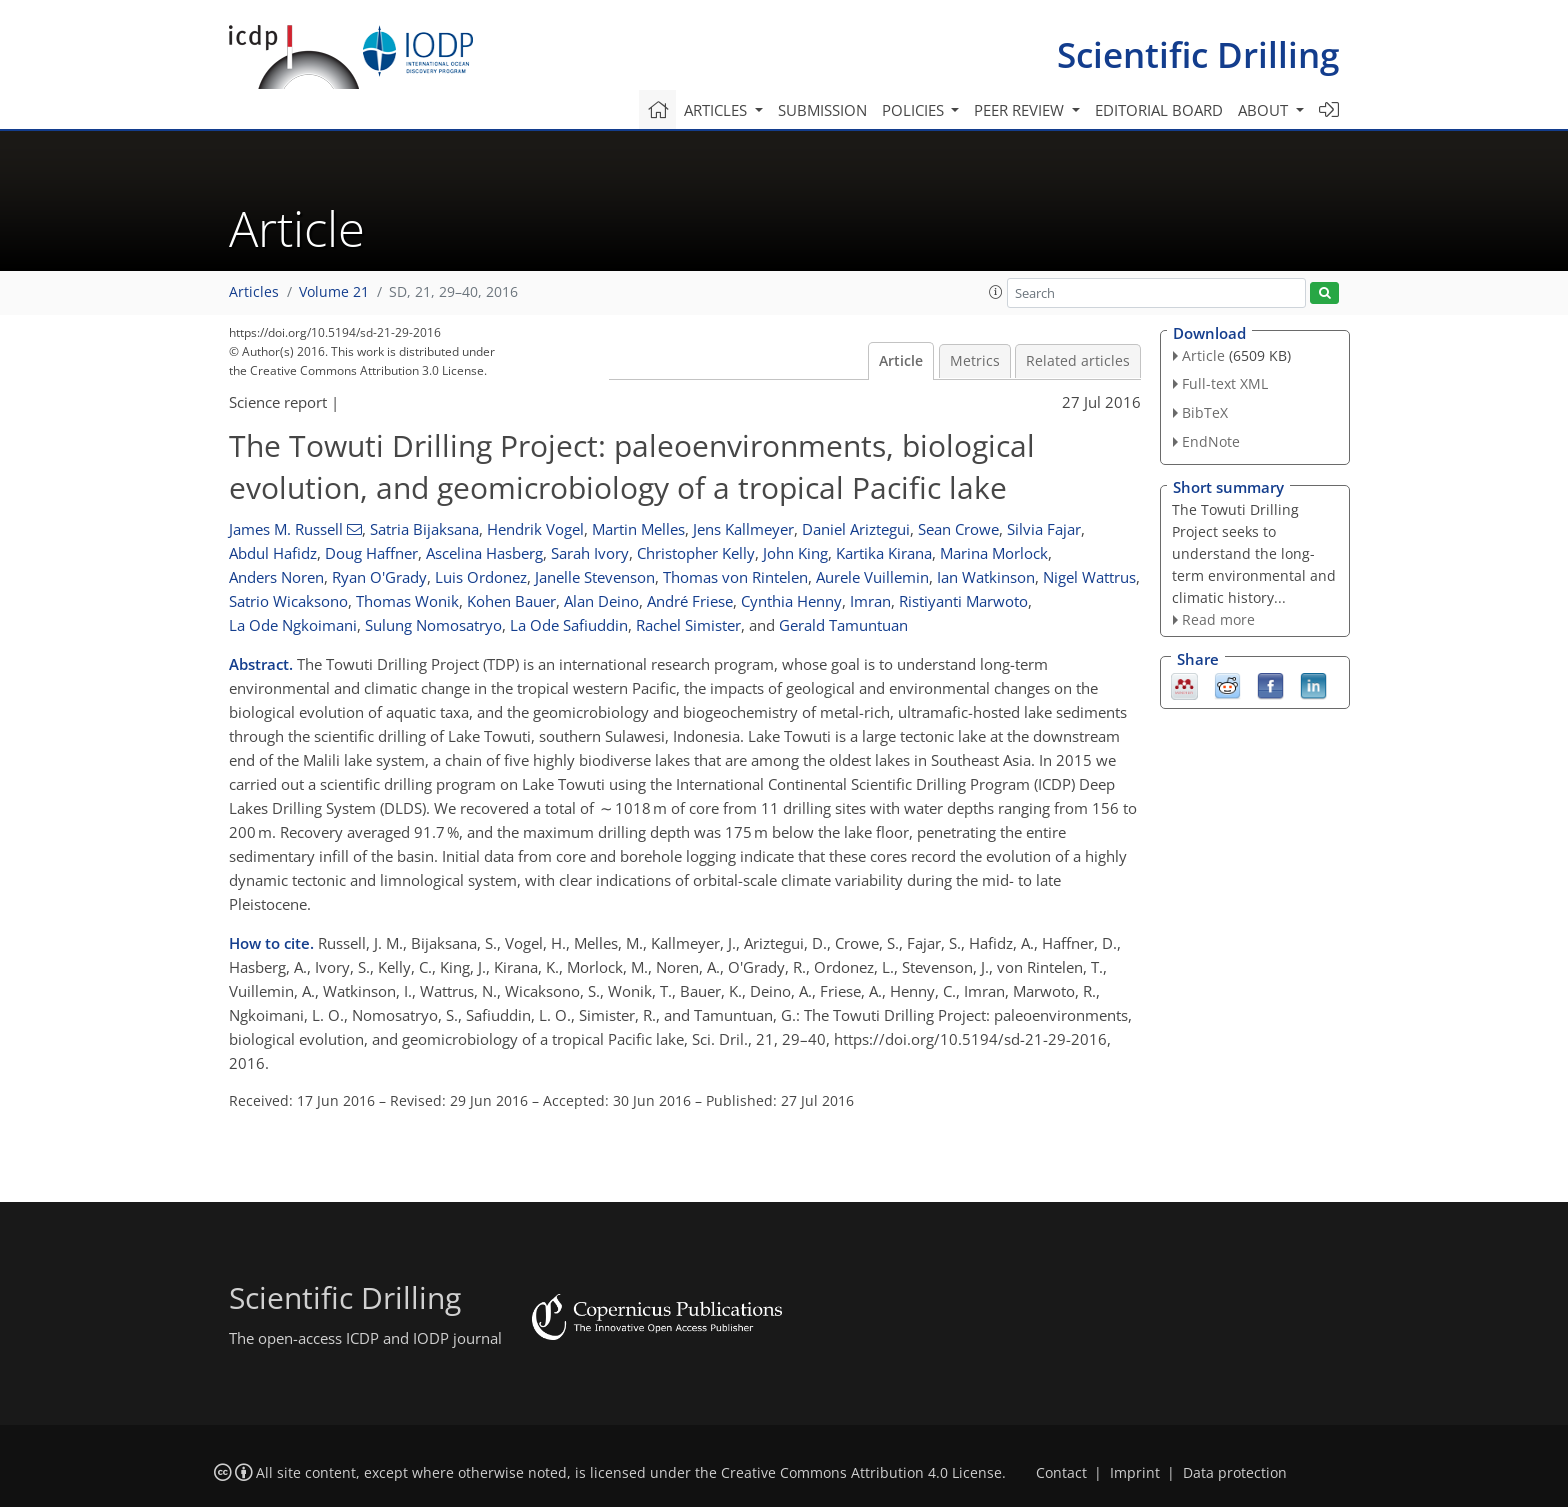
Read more (1218, 619)
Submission (822, 110)
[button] (996, 292)
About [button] (1265, 110)
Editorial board (1159, 110)
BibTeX (1205, 412)
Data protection (1235, 1473)
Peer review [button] (1021, 110)
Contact (1061, 1473)
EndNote (1211, 441)
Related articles (1078, 361)
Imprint (1135, 1473)
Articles (254, 292)
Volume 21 (334, 292)
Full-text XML (1225, 383)
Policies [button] (915, 110)
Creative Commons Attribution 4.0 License (861, 1473)
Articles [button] (717, 110)
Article (901, 361)
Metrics (975, 361)
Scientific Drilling (1198, 54)
